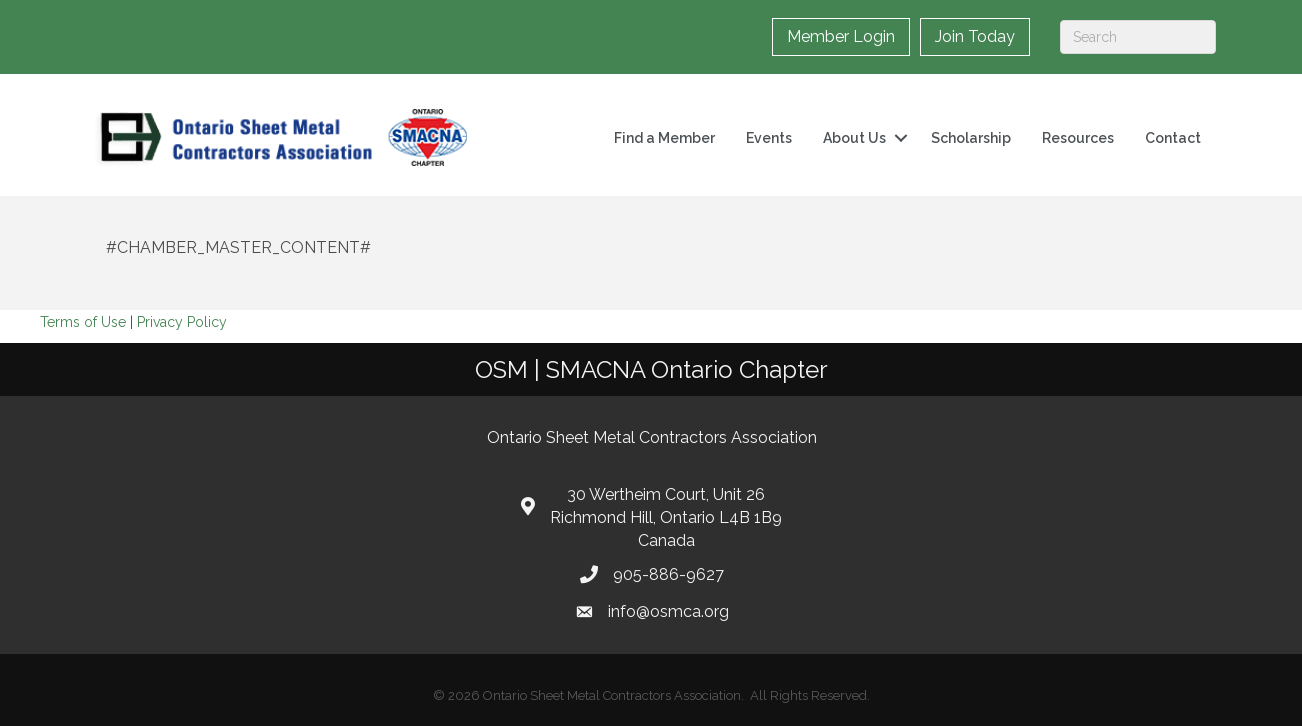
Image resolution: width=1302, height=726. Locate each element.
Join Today (975, 36)
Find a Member (664, 138)
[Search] (1138, 37)
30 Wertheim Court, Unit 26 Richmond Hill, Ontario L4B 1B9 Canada (666, 517)
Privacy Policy (182, 322)
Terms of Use (83, 322)
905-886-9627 (668, 574)
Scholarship (971, 138)
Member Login (841, 36)
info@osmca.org (668, 611)
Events (769, 138)
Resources (1078, 138)
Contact (1173, 138)
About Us (854, 138)
